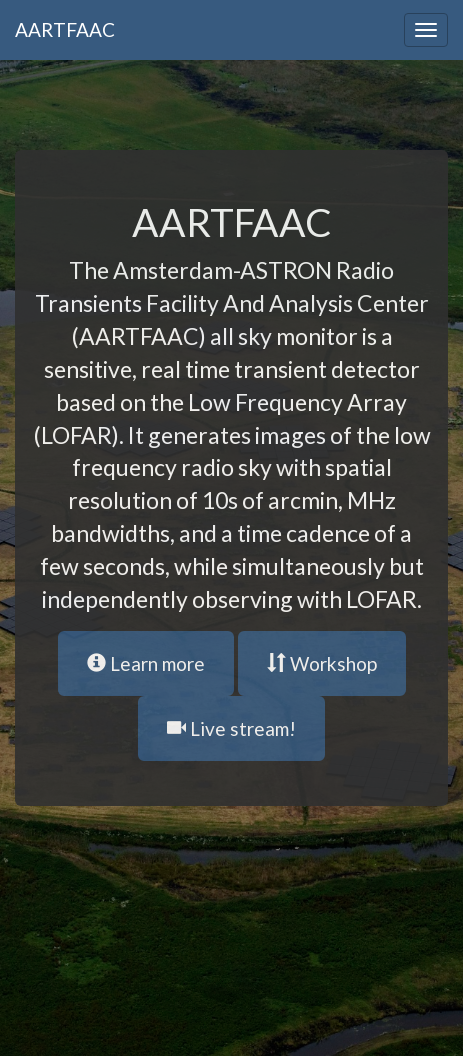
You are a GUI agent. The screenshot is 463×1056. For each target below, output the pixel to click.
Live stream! (231, 728)
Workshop (322, 663)
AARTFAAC (65, 29)
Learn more (146, 663)
